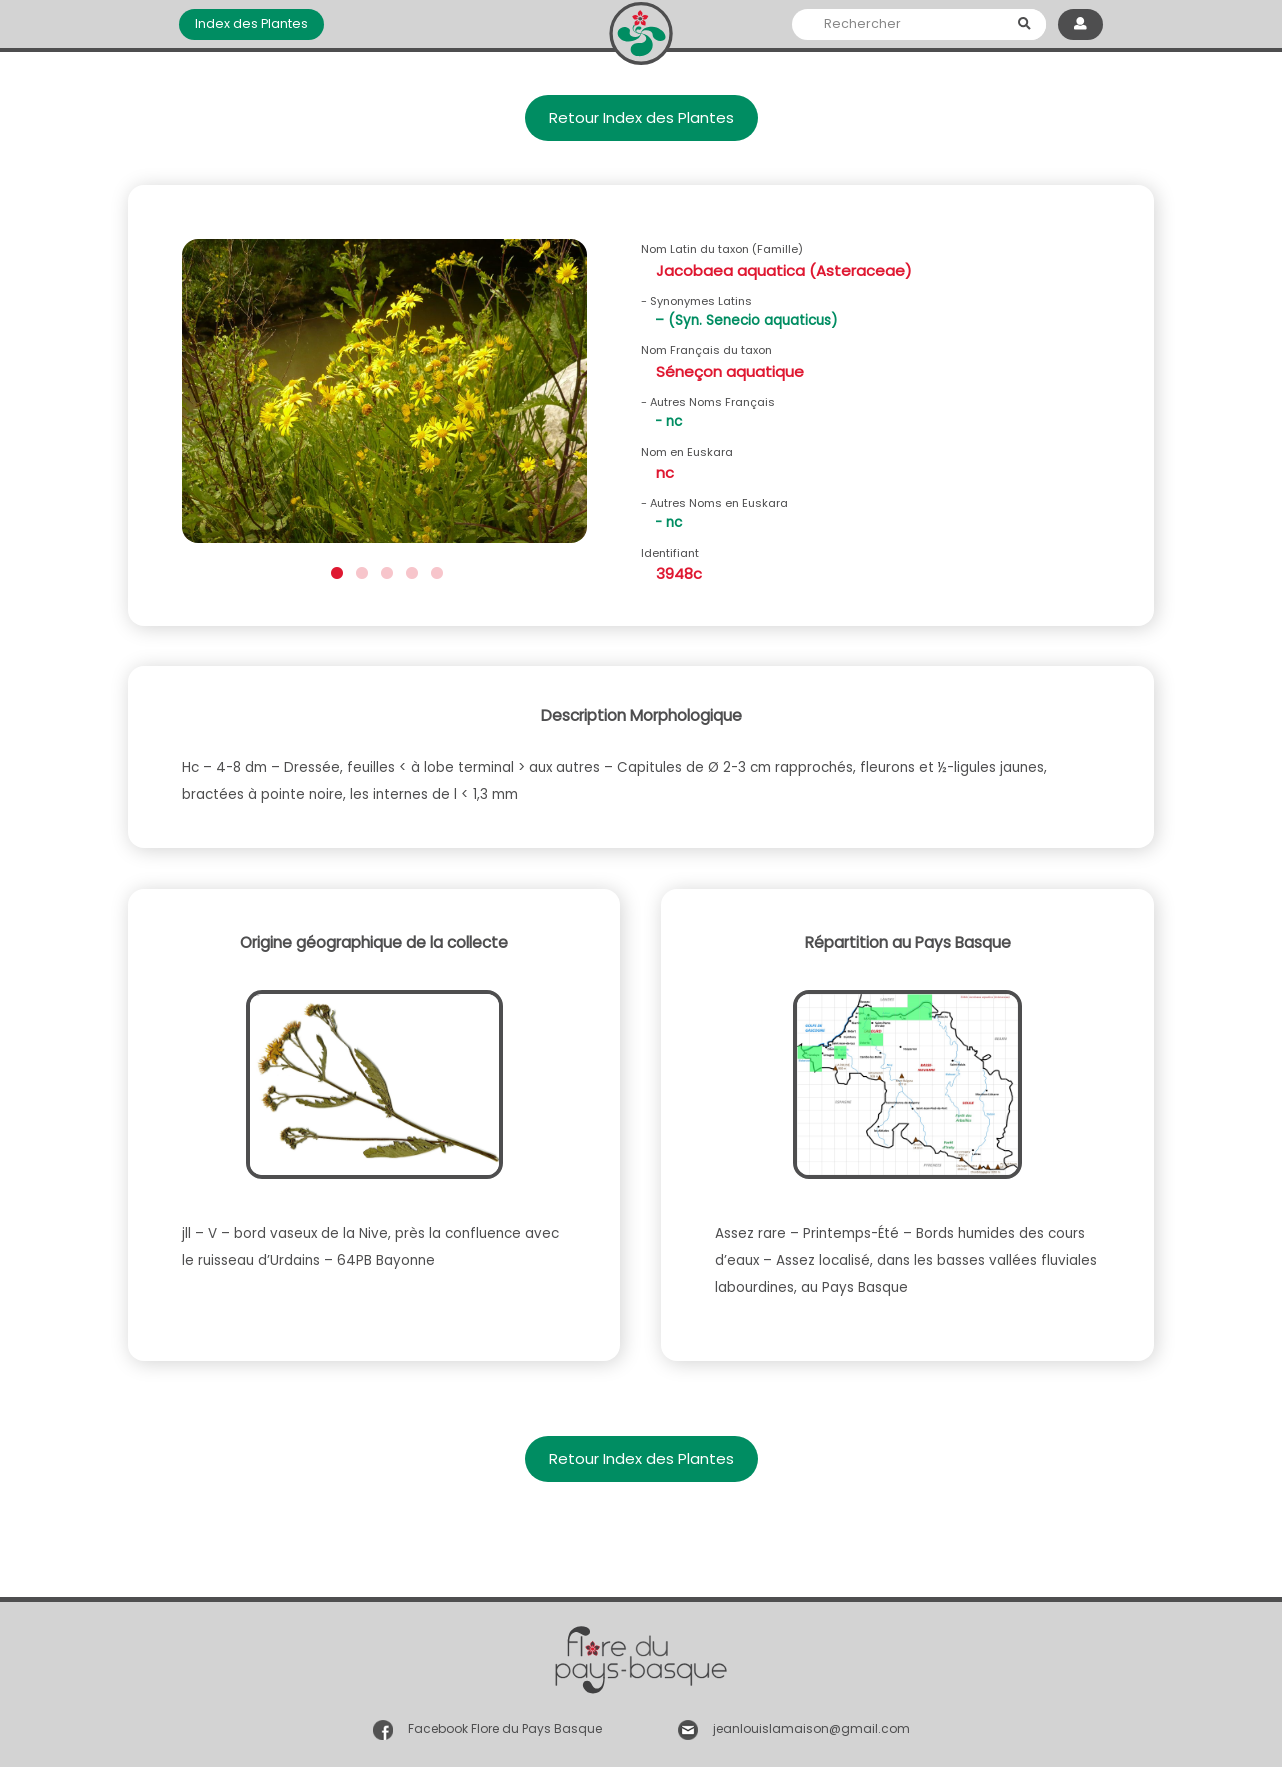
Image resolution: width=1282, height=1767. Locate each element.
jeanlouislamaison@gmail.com (811, 1728)
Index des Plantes (251, 23)
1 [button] (334, 570)
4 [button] (409, 570)
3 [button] (384, 570)
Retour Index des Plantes (641, 117)
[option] (384, 397)
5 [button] (434, 570)
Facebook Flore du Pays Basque (505, 1728)
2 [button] (359, 570)
